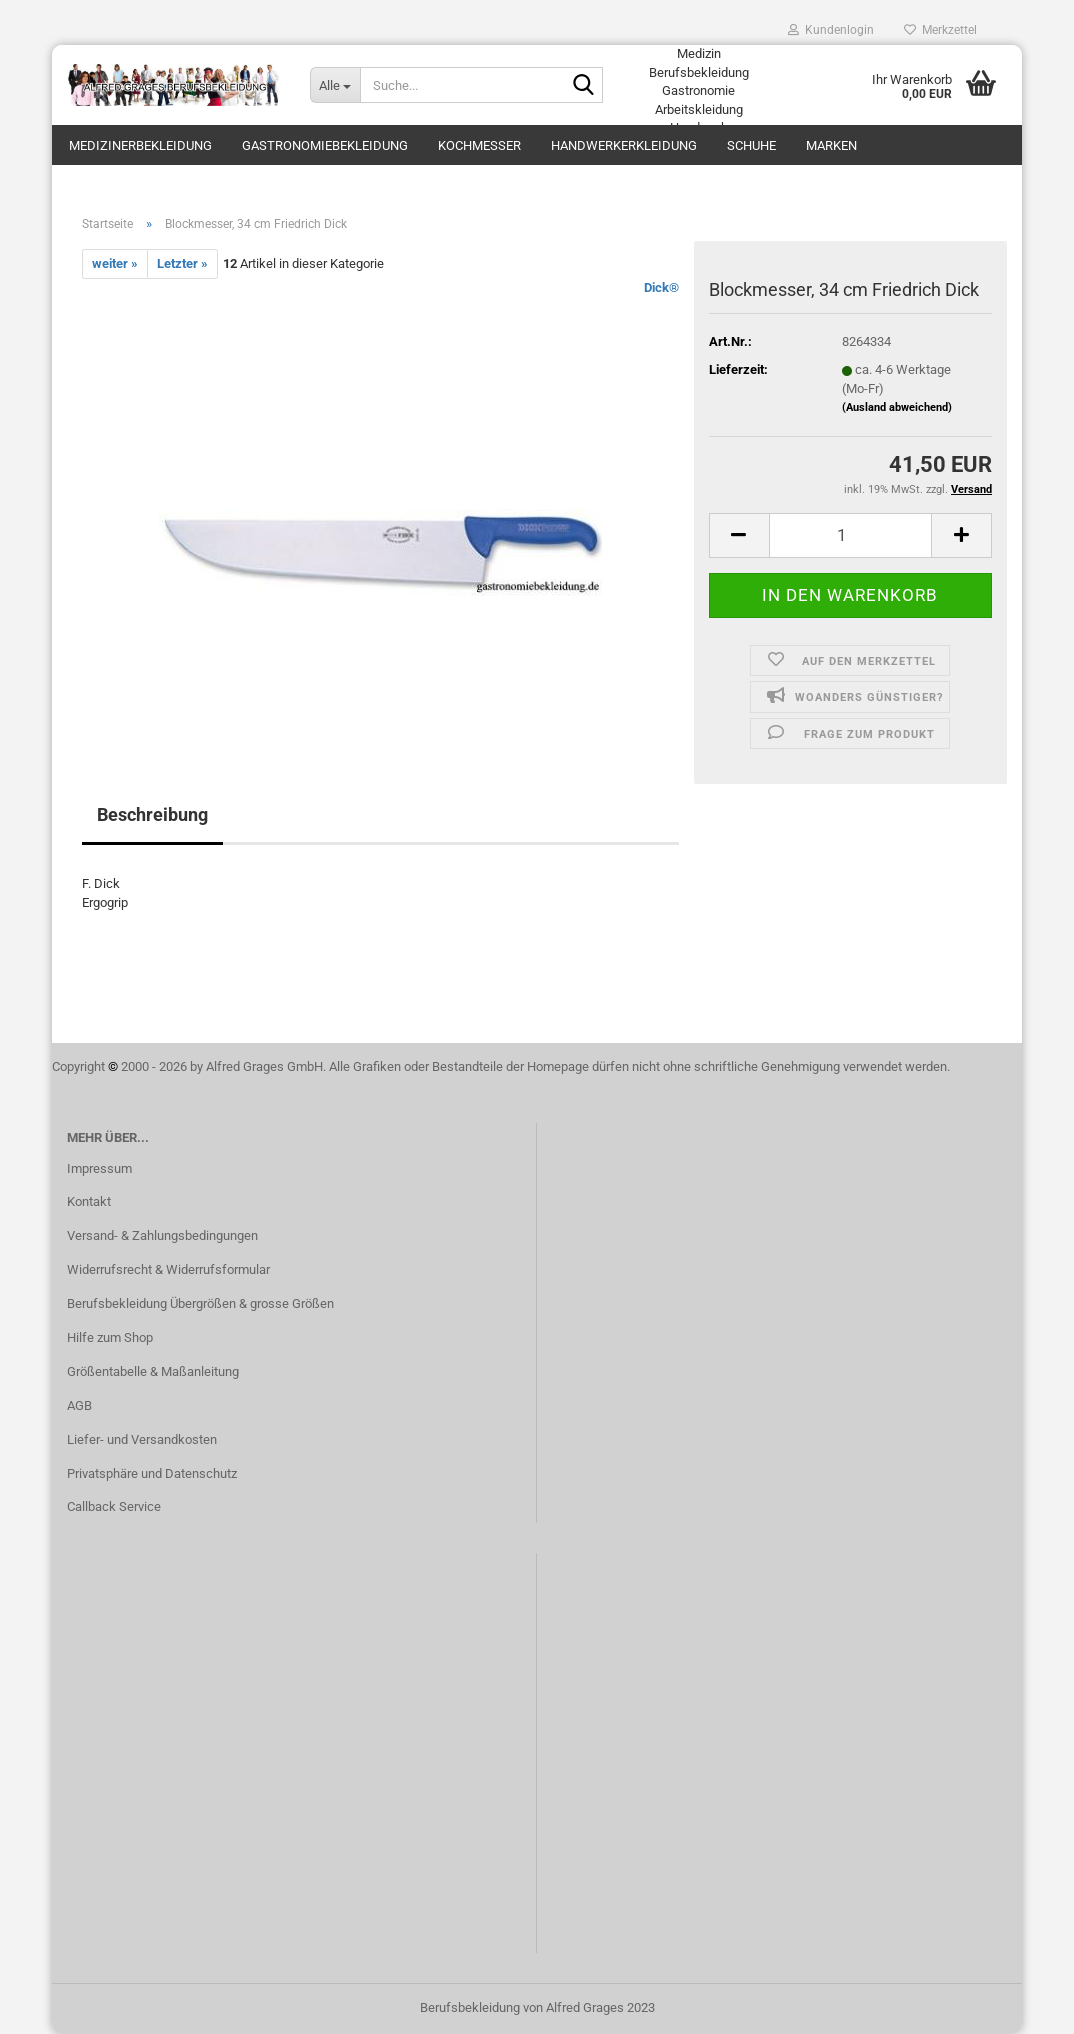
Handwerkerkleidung (624, 145)
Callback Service (114, 1506)
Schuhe (751, 145)
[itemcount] (850, 535)
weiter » (115, 263)
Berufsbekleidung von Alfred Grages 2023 (537, 2007)
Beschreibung (152, 814)
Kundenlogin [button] (831, 30)
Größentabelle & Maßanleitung (153, 1371)
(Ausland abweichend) (897, 407)
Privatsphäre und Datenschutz (152, 1473)
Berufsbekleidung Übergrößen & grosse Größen (200, 1303)
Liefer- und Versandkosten (142, 1439)
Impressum (99, 1168)
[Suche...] (335, 85)
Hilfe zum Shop (110, 1337)
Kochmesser (479, 145)
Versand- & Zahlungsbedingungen (162, 1235)
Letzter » (182, 263)
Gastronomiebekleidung (325, 145)
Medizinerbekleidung (140, 145)
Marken (831, 145)
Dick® (661, 287)
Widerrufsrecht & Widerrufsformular (168, 1269)
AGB (79, 1405)
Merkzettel (940, 30)
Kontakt (89, 1201)
